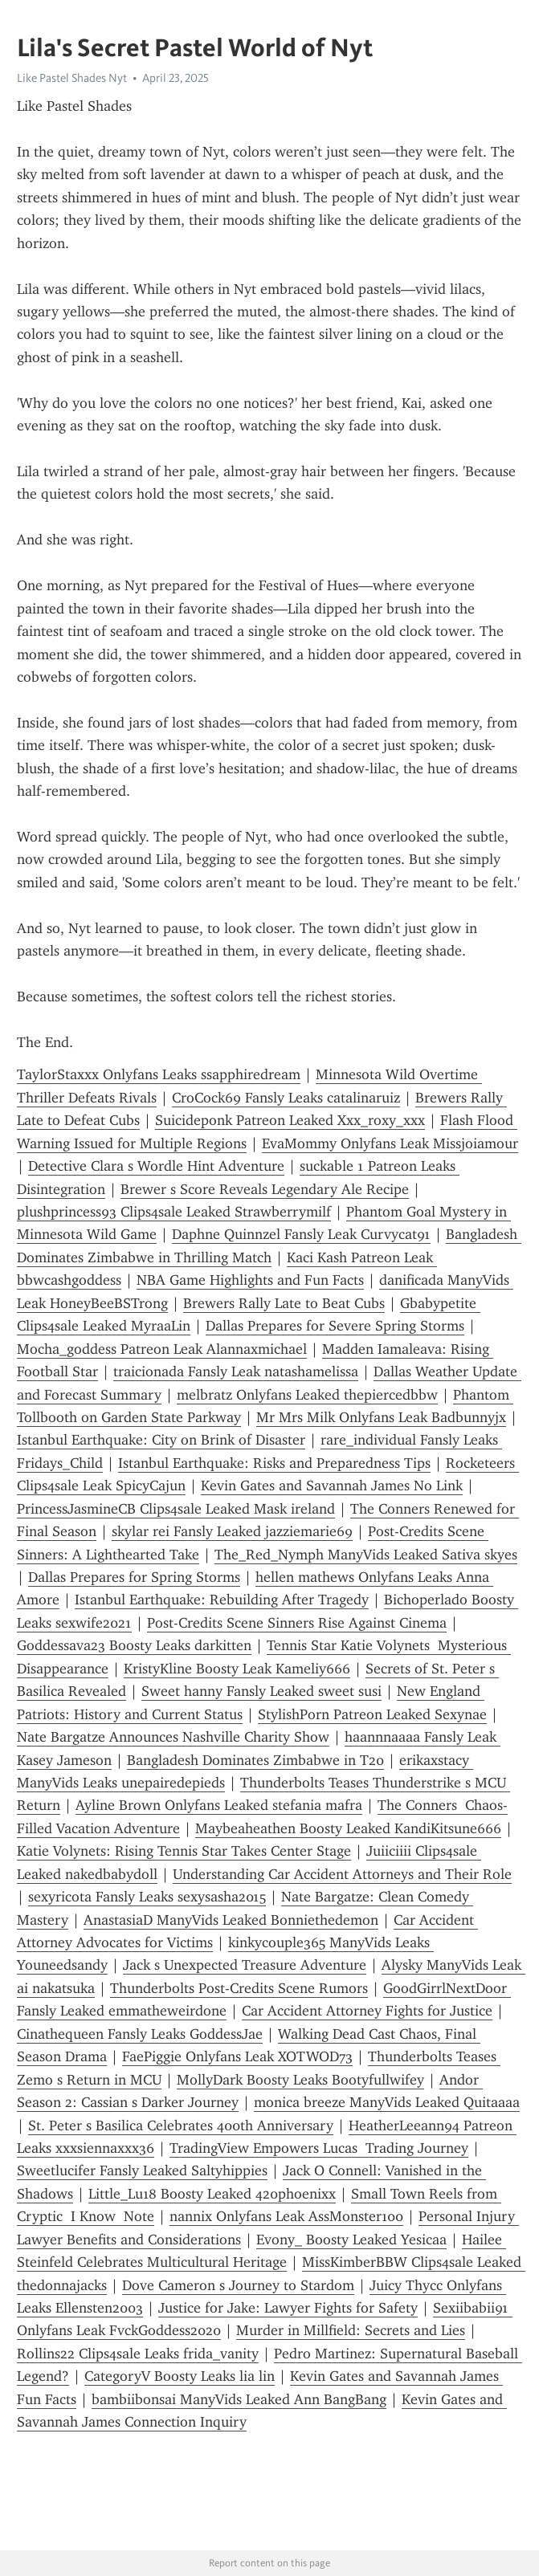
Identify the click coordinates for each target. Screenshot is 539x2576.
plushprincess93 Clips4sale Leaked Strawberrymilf (174, 1212)
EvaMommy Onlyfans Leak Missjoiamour (390, 1143)
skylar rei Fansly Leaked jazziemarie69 (232, 1531)
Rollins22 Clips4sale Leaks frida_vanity (138, 2353)
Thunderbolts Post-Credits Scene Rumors (239, 1988)
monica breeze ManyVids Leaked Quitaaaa (387, 2102)
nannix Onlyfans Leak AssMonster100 (286, 2216)
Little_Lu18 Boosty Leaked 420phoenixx (212, 2194)
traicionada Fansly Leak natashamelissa (235, 1371)
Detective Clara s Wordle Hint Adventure (156, 1166)
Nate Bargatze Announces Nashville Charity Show (173, 1737)
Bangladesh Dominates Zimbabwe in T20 (255, 1760)
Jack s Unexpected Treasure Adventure (244, 1965)
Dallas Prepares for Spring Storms (134, 1577)
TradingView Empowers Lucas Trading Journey (318, 2148)
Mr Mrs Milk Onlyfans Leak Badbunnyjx (381, 1417)
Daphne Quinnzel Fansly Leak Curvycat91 (301, 1234)
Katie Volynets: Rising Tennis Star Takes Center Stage (184, 1851)
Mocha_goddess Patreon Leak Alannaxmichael (162, 1349)
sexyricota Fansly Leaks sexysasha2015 (147, 1897)
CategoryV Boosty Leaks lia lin (179, 2376)
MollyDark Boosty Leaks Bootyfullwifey (300, 2080)
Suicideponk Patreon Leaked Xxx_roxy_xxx (290, 1120)
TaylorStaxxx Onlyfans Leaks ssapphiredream (158, 1074)
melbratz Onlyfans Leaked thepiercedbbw (307, 1395)
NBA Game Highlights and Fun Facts (250, 1280)
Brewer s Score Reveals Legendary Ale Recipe (264, 1189)
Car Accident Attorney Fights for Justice (367, 2011)
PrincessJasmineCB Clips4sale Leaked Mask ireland (176, 1509)
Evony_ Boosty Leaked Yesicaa (351, 2239)
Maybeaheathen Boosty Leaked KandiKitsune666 (348, 1828)
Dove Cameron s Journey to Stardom (238, 2285)
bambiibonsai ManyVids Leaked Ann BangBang (239, 2399)
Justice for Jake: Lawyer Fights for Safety (288, 2308)
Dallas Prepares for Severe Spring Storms (335, 1326)
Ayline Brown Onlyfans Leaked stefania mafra (219, 1805)
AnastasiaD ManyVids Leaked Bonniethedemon (231, 1920)
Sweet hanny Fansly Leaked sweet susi (261, 1691)
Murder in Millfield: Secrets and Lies (350, 2330)
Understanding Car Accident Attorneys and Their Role (342, 1874)
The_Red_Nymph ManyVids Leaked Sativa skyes (365, 1554)
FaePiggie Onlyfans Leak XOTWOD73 (237, 2056)
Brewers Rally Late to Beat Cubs (284, 1303)
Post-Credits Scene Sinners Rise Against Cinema (297, 1623)
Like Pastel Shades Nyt (72, 78)
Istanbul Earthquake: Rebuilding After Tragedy (222, 1599)
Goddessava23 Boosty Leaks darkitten (134, 1645)
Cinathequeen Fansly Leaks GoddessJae (140, 2034)
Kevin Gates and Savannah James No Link (332, 1485)
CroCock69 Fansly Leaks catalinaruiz (286, 1098)
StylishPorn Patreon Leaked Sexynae (372, 1714)
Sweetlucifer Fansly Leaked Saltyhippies (142, 2170)
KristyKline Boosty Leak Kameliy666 (237, 1668)
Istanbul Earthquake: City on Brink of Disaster (161, 1440)
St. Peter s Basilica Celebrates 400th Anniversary (180, 2125)
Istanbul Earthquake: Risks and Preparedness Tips (274, 1463)
